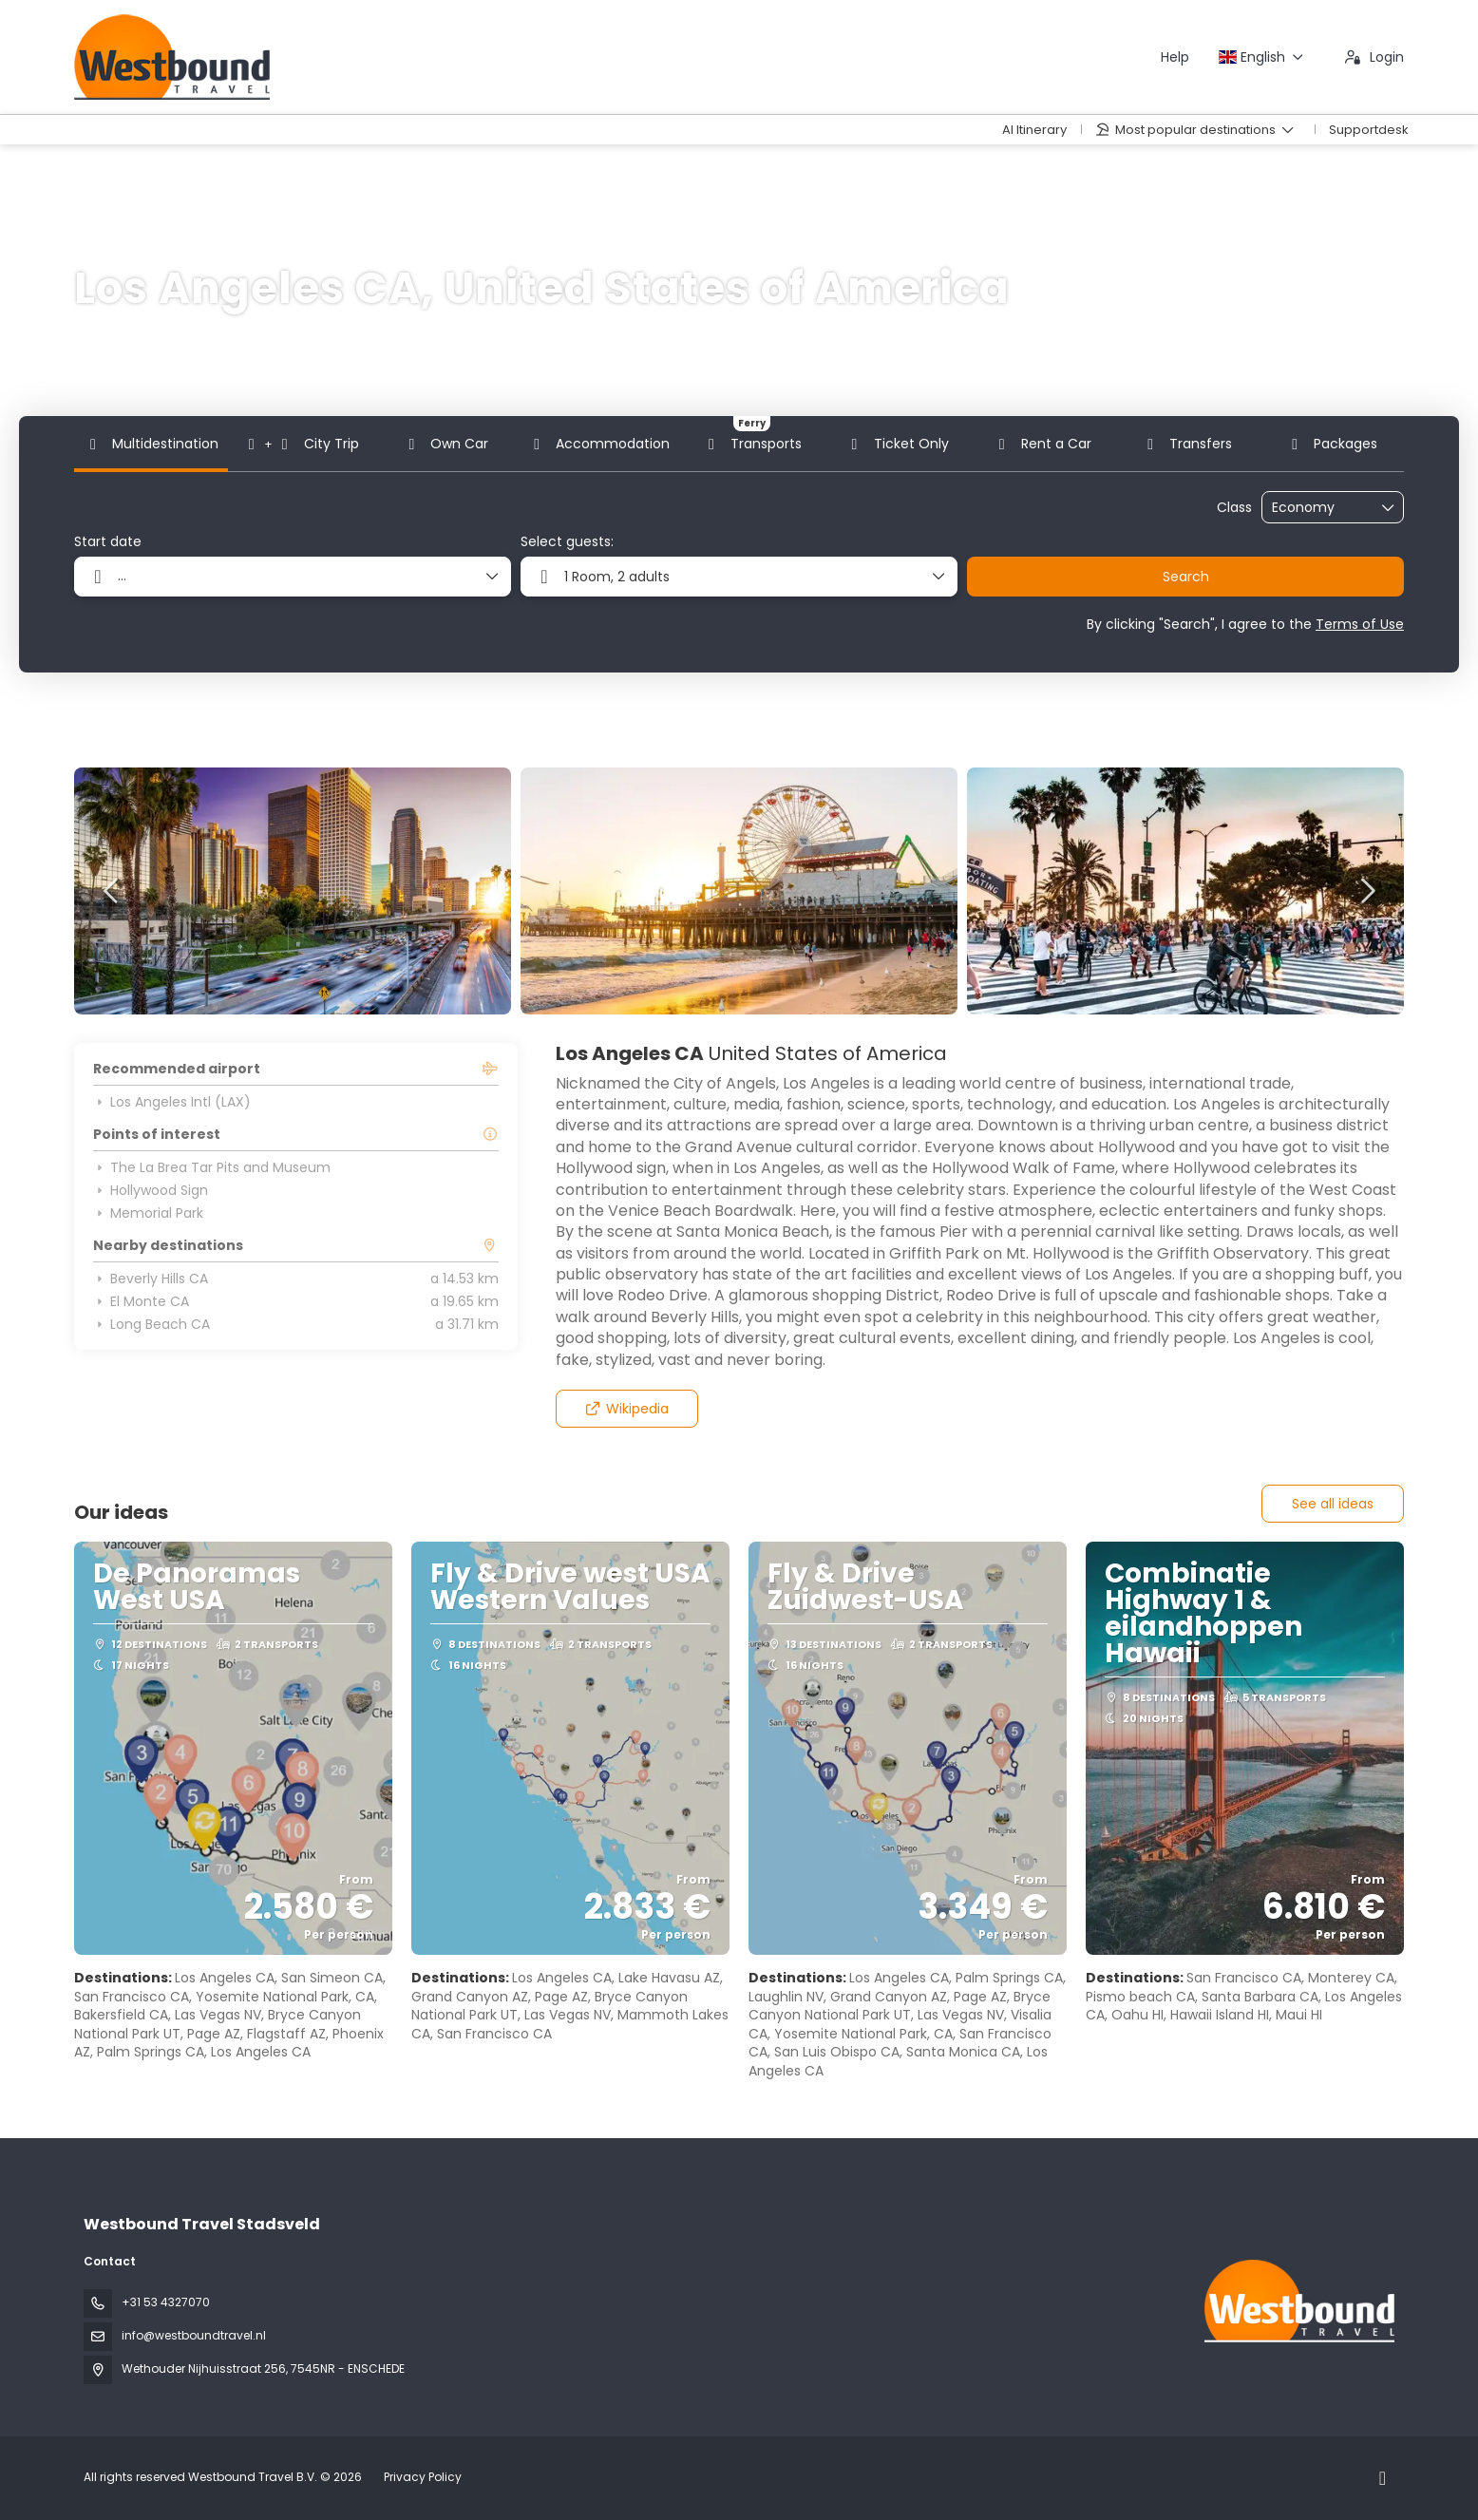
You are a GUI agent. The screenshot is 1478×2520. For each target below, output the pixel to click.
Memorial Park (148, 1213)
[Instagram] (1382, 2478)
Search (1186, 576)
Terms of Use (1360, 624)
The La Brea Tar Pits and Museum (212, 1167)
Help (1175, 56)
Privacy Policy (423, 2477)
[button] (112, 891)
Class (1234, 508)
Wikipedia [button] (626, 1408)
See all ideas (1333, 1503)
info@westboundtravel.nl (194, 2335)
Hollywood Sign (150, 1190)
